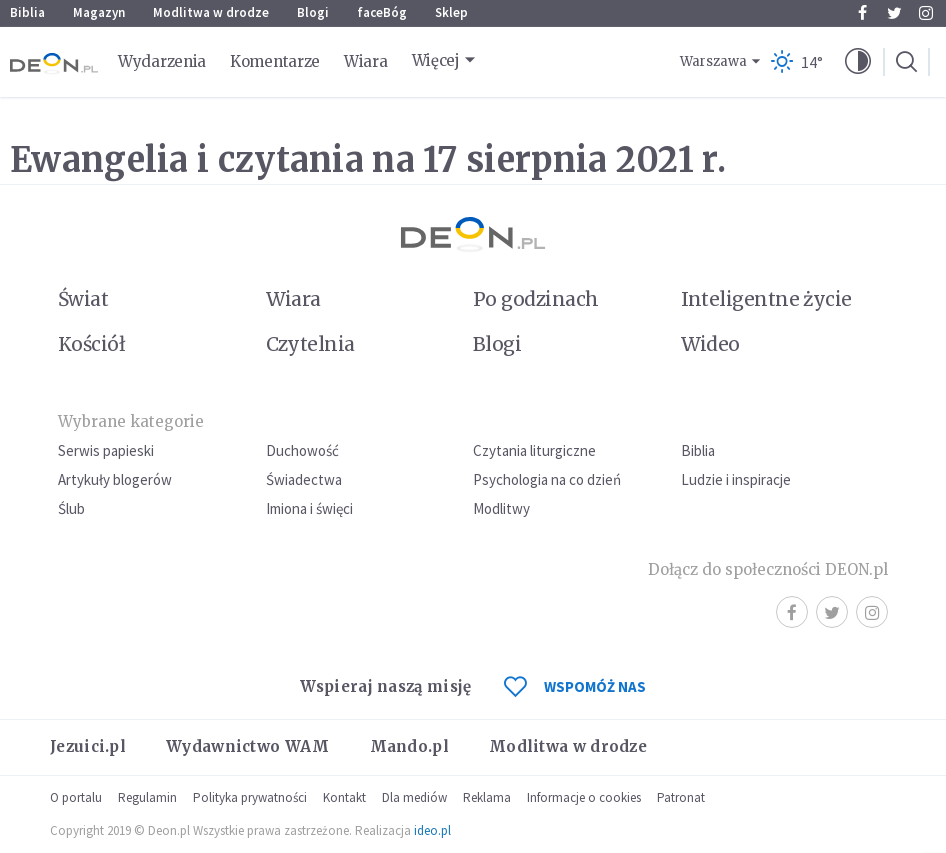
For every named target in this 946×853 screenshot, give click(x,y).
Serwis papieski (106, 450)
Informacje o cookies (584, 797)
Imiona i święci (309, 508)
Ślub (71, 508)
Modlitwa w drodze (211, 12)
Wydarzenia (162, 61)
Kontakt (344, 797)
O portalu (76, 797)
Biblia (27, 12)
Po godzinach (536, 299)
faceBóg (382, 12)
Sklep (451, 12)
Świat (83, 299)
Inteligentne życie (766, 299)
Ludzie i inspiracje (736, 479)
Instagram (926, 13)
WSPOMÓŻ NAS (575, 686)
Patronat (681, 797)
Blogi (313, 12)
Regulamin (147, 797)
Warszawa (713, 61)
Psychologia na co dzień (547, 479)
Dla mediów (414, 797)
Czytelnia (310, 344)
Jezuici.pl (88, 746)
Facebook (862, 13)
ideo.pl (432, 830)
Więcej (436, 60)
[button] (858, 62)
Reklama (487, 797)
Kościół (91, 344)
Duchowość (302, 450)
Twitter (894, 13)
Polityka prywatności (250, 797)
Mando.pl (409, 746)
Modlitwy (501, 508)
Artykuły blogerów (115, 479)
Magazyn (99, 12)
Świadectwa (304, 479)
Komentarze (275, 61)
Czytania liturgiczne (534, 450)
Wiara (366, 61)
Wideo (710, 344)
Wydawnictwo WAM (248, 746)
